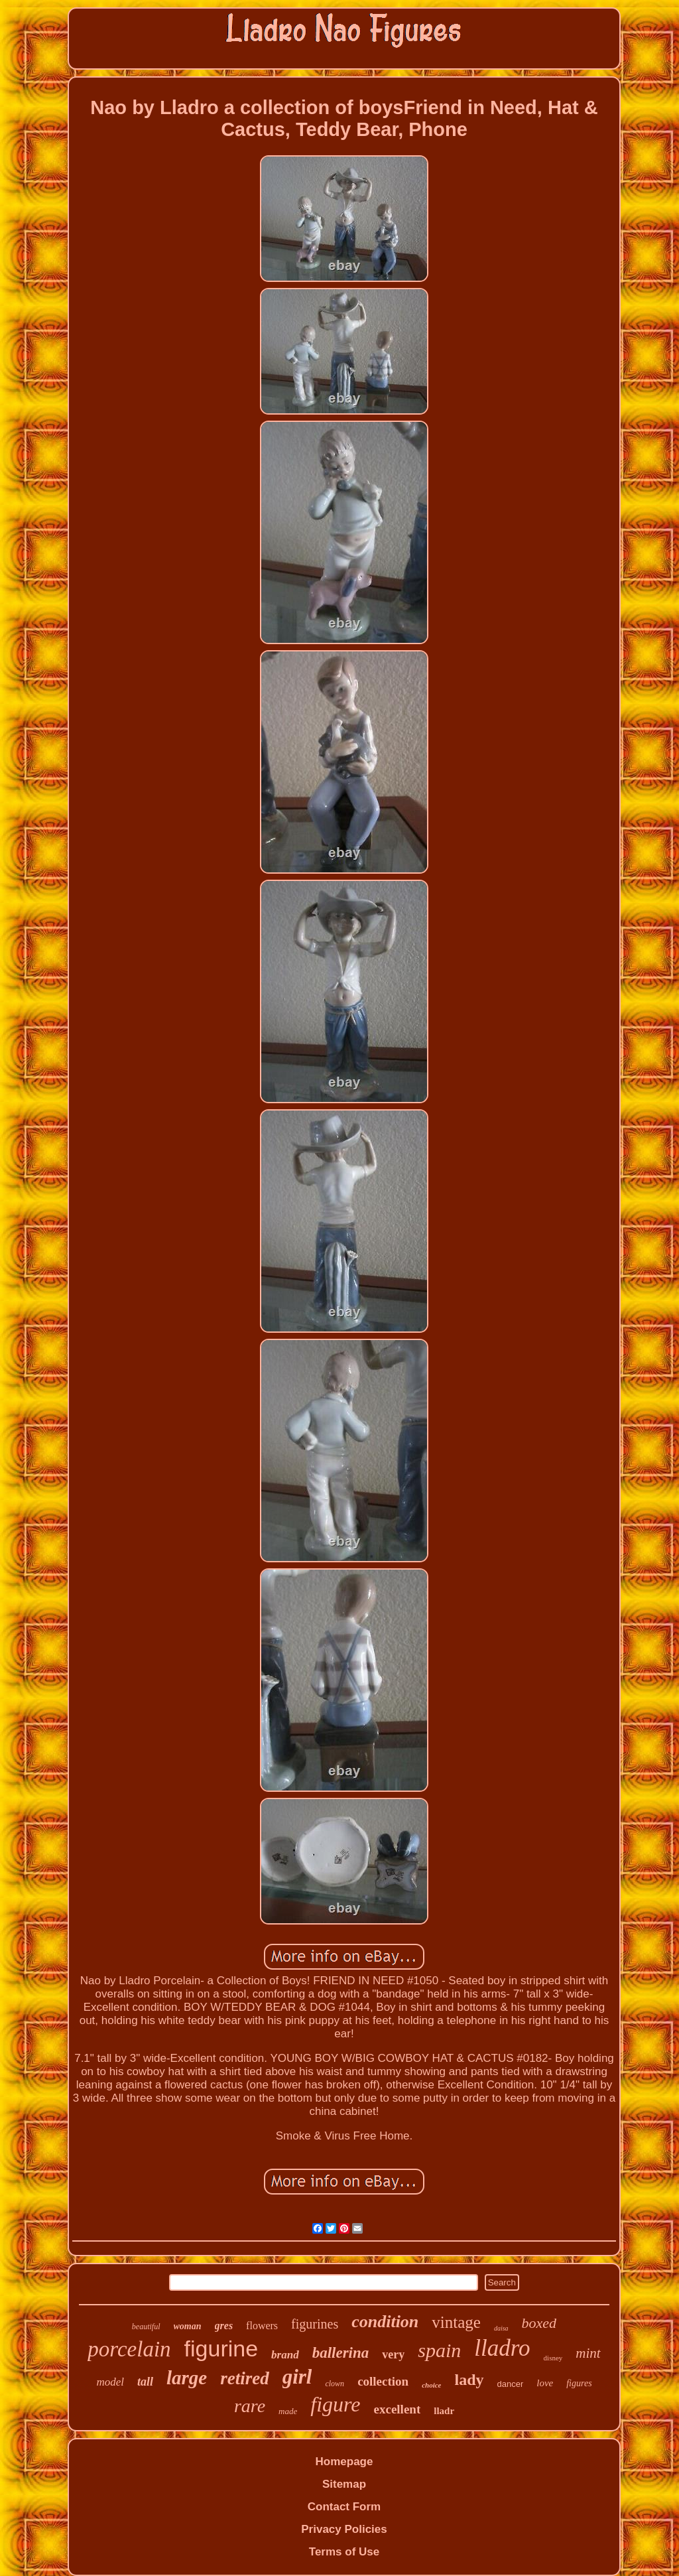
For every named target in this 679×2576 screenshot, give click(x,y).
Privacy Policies (344, 2529)
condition (384, 2321)
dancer (510, 2384)
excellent (397, 2409)
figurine (221, 2348)
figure (335, 2404)
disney (553, 2358)
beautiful (146, 2326)
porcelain (129, 2349)
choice (431, 2385)
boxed (539, 2323)
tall (145, 2381)
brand (285, 2354)
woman (188, 2326)
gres (224, 2325)
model (110, 2382)
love (544, 2383)
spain (439, 2350)
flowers (262, 2325)
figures (578, 2383)
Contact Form (344, 2506)
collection (382, 2381)
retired (244, 2378)
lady (468, 2379)
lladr (444, 2411)
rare (249, 2406)
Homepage (344, 2461)
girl (297, 2376)
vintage (456, 2322)
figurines (314, 2324)
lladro (502, 2348)
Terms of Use (344, 2551)
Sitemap (344, 2484)
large (186, 2377)
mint (588, 2353)
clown (334, 2383)
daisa (501, 2328)
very (393, 2354)
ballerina (340, 2352)
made (287, 2411)
